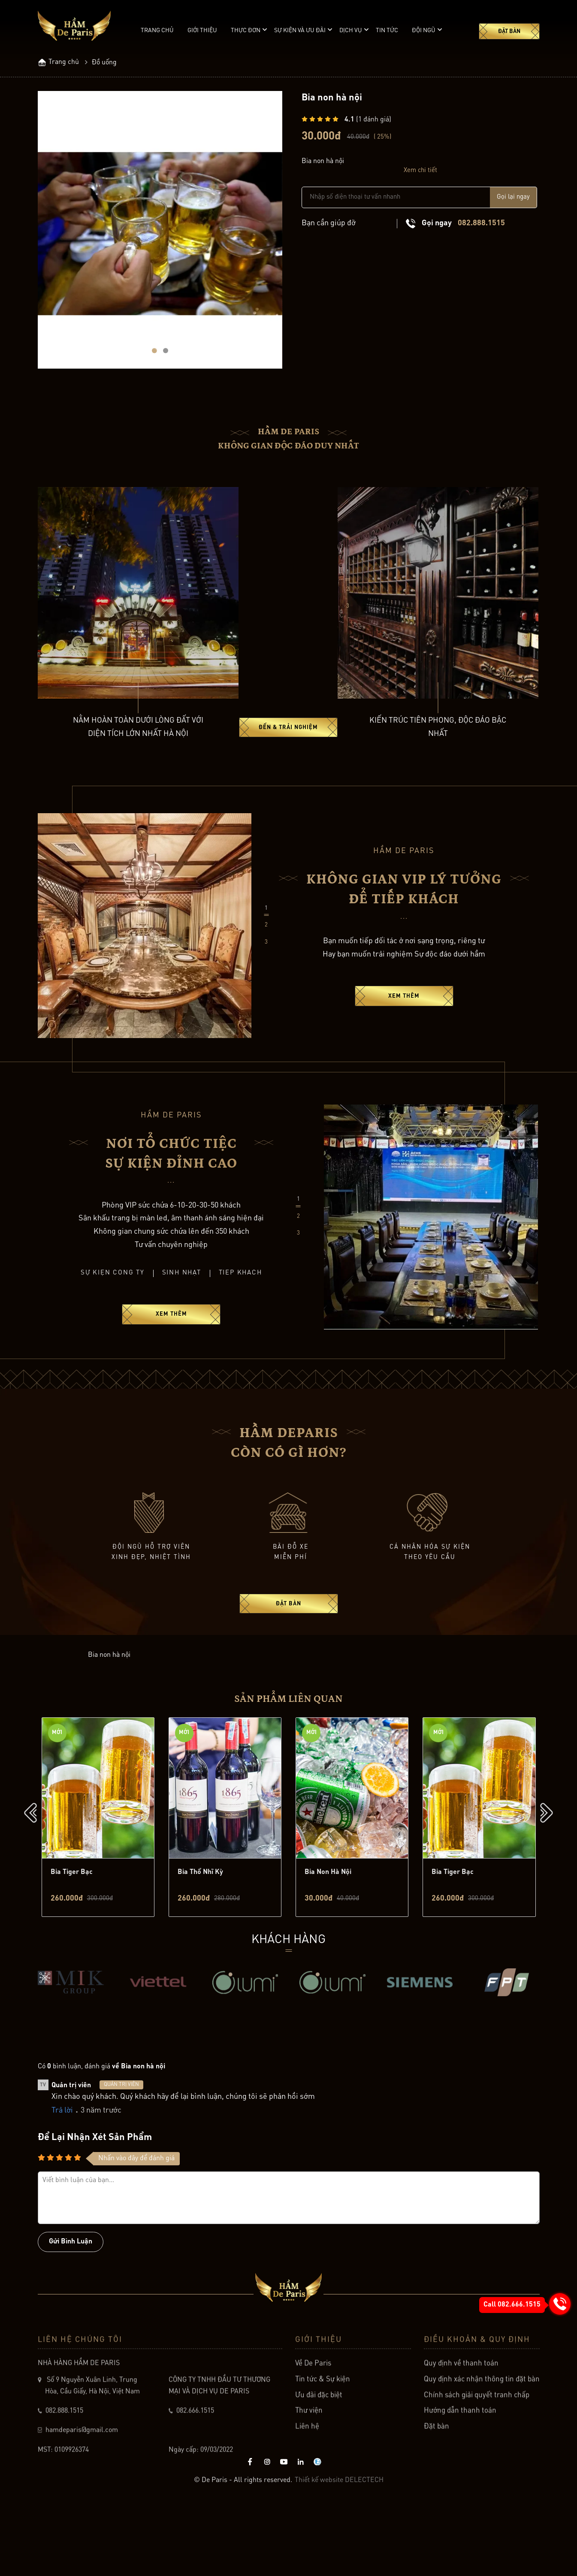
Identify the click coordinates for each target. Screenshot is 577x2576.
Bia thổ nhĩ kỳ (200, 1942)
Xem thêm (404, 1018)
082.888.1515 (481, 224)
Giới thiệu (202, 30)
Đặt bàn (509, 31)
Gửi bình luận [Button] (70, 2313)
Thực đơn (246, 30)
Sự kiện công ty (111, 1295)
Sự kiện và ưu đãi (300, 30)
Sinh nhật (182, 1295)
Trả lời (62, 2181)
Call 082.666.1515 (512, 2304)
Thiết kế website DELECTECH (339, 2549)
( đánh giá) (367, 121)
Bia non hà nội (328, 1942)
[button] (154, 361)
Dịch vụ (351, 30)
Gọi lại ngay (513, 198)
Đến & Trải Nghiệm (288, 749)
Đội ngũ (424, 30)
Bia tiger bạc (72, 1942)
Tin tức (387, 30)
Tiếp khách (241, 1295)
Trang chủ (157, 30)
